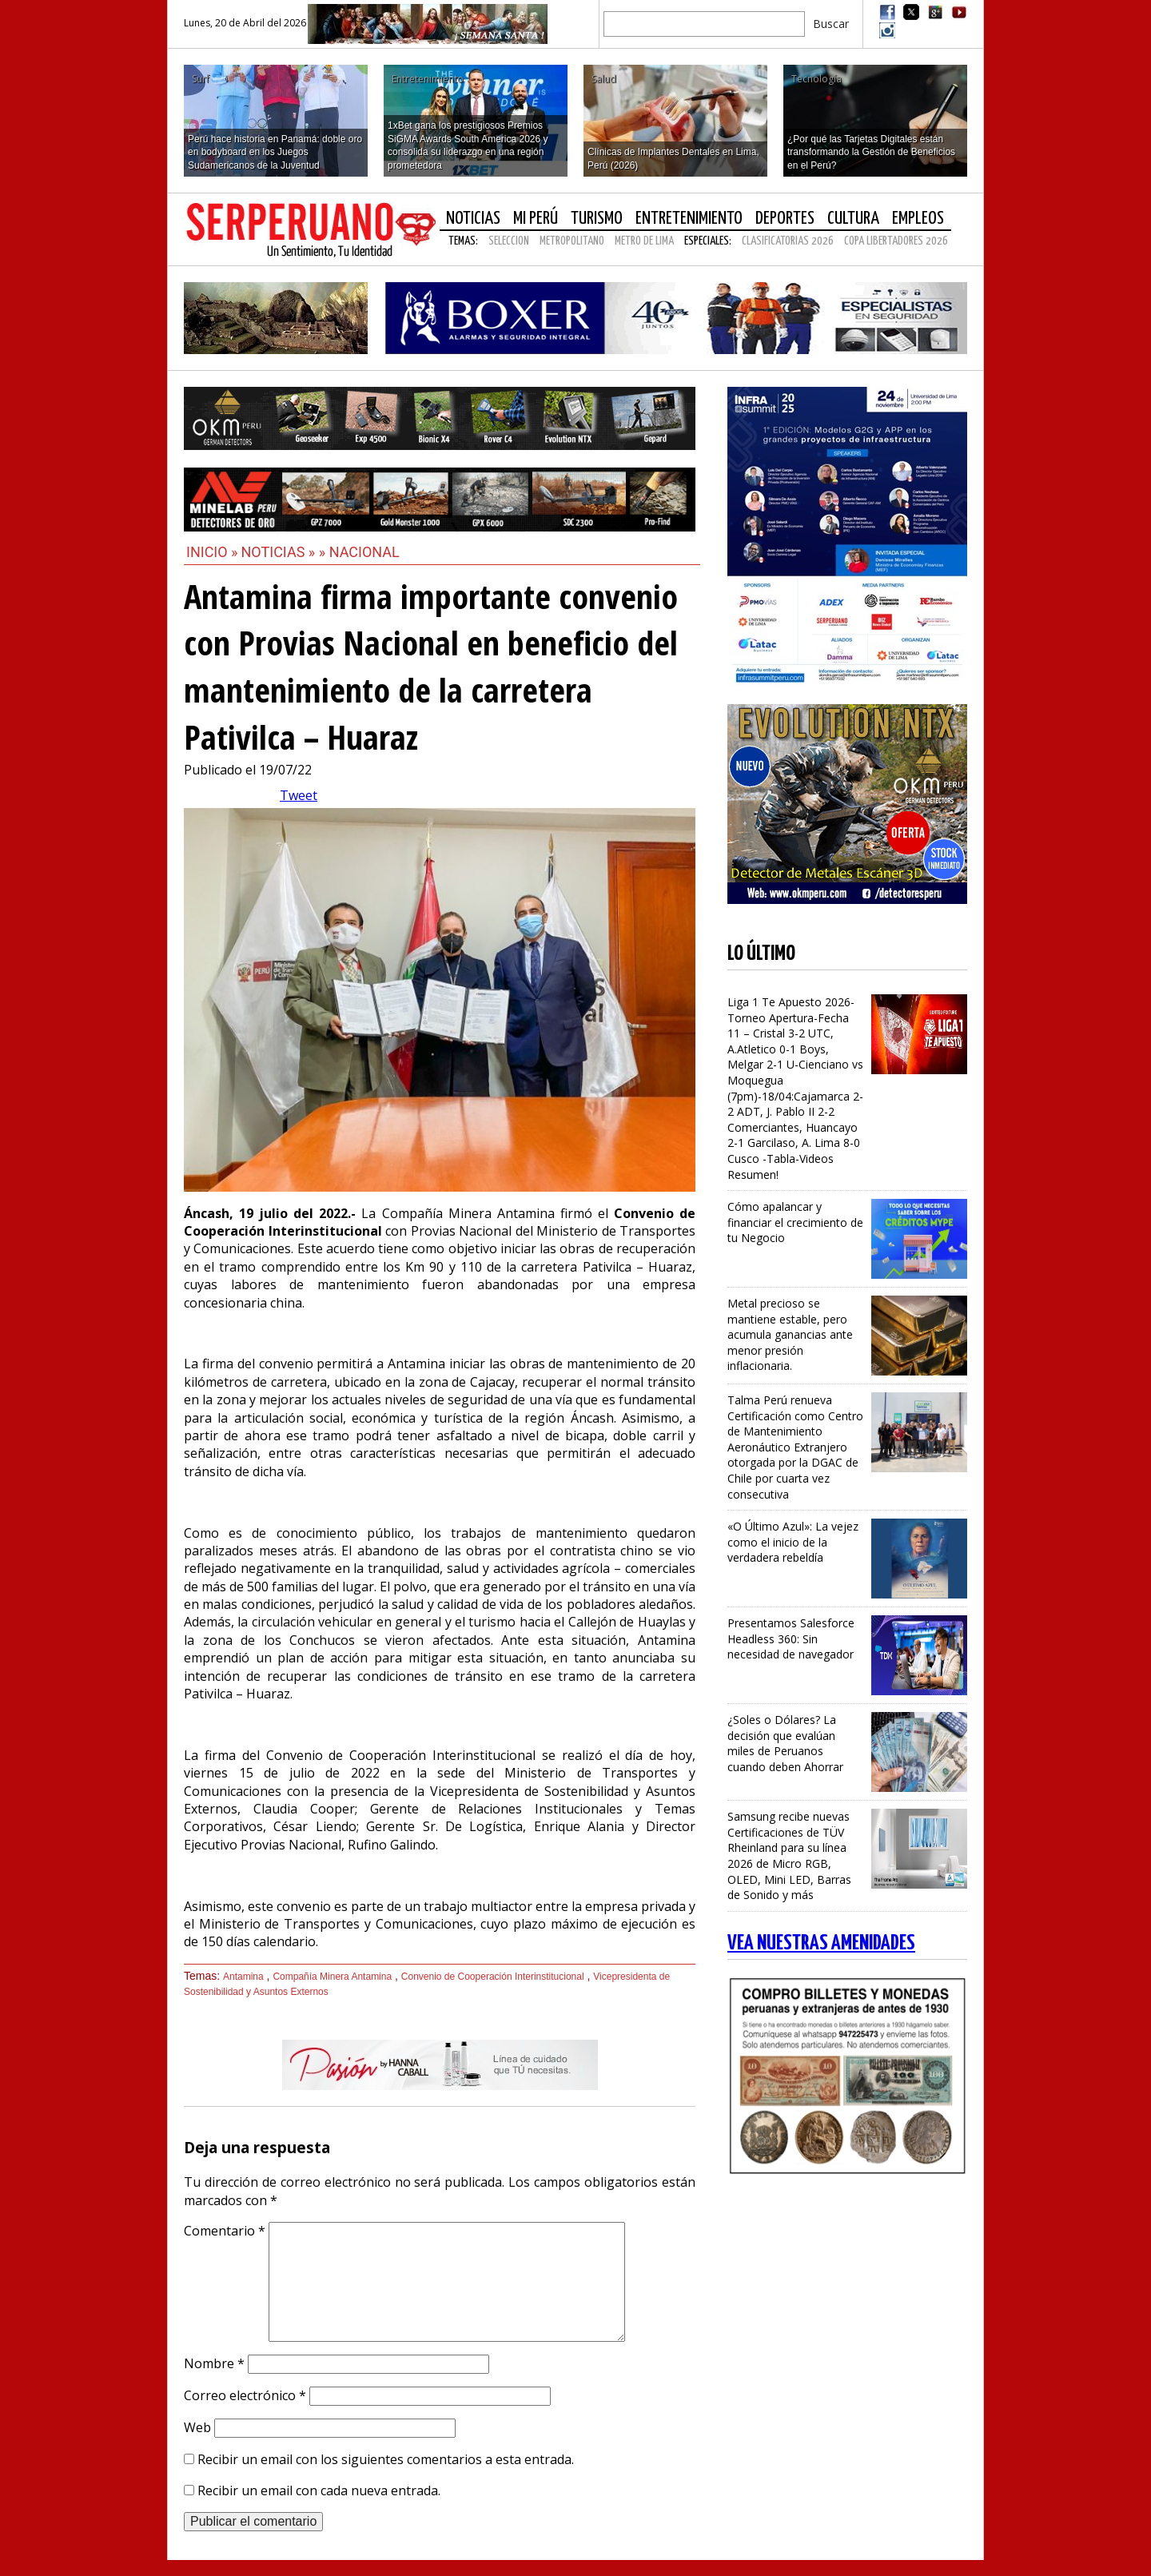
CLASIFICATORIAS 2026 (788, 241)
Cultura (853, 218)
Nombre (214, 2363)
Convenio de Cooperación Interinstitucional (492, 1976)
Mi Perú (535, 218)
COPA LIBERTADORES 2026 (896, 241)
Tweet (298, 795)
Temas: (463, 241)
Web (197, 2427)
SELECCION (508, 241)
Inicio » (212, 551)
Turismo (597, 218)
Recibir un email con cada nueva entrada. (318, 2490)
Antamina (243, 1976)
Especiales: (707, 241)
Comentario (224, 2231)
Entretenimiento (689, 218)
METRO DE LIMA (644, 241)
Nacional (364, 551)
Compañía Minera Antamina (332, 1976)
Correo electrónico (245, 2395)
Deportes (784, 218)
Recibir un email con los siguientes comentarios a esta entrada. (385, 2459)
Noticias (473, 218)
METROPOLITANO (572, 241)
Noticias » (280, 551)
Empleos (918, 218)
